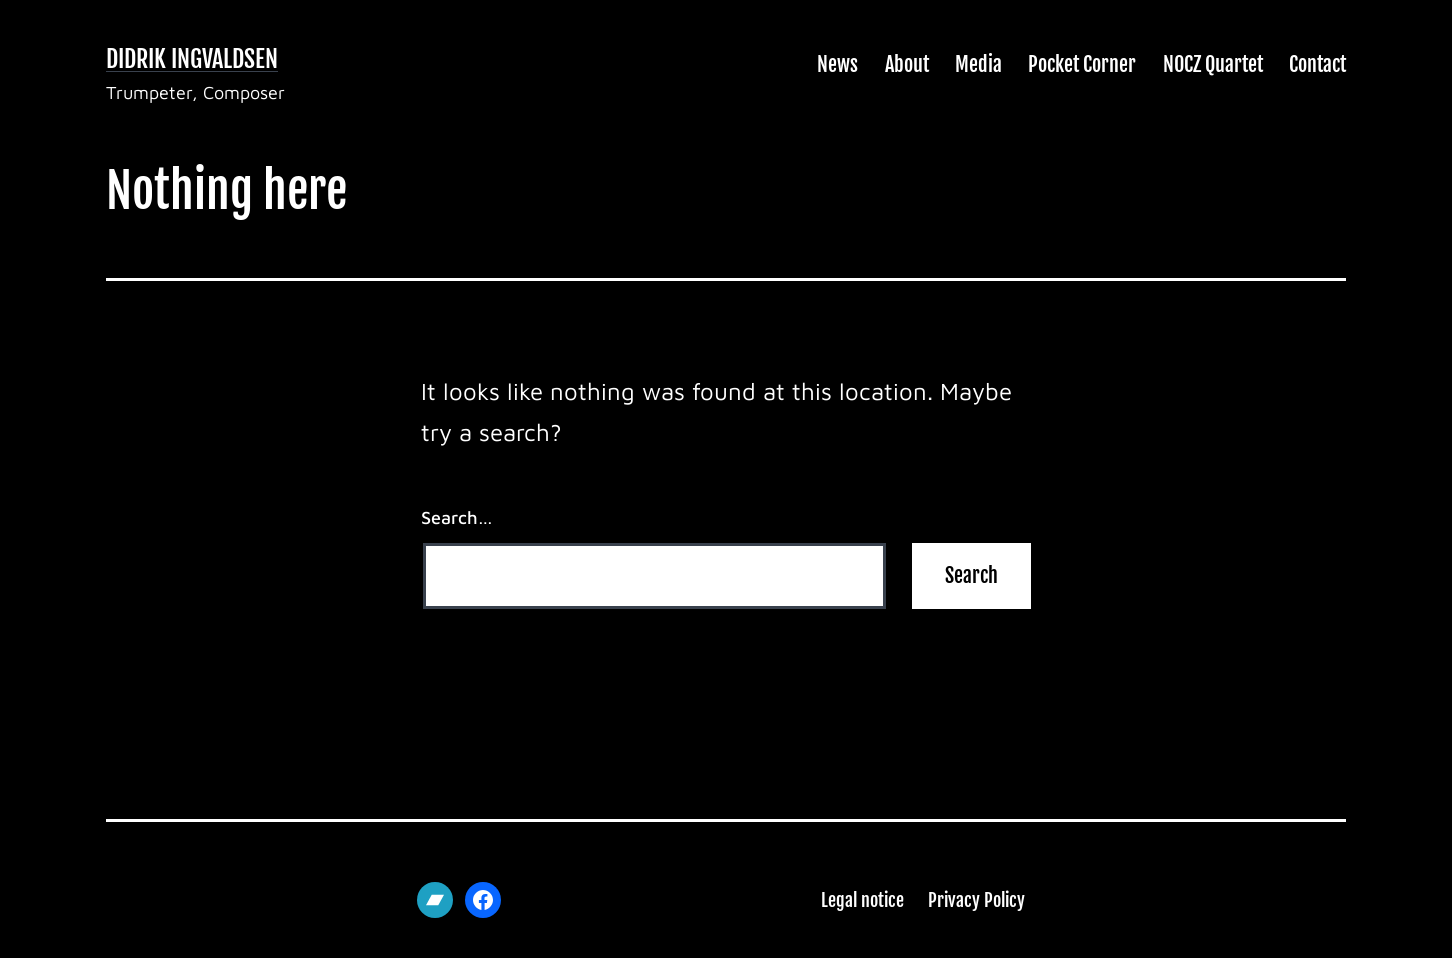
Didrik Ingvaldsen (192, 59)
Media (978, 64)
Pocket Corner (1082, 64)
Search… (457, 517)
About (907, 64)
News (837, 64)
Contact (1317, 64)
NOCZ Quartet (1213, 64)
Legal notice (862, 900)
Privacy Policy (976, 900)
